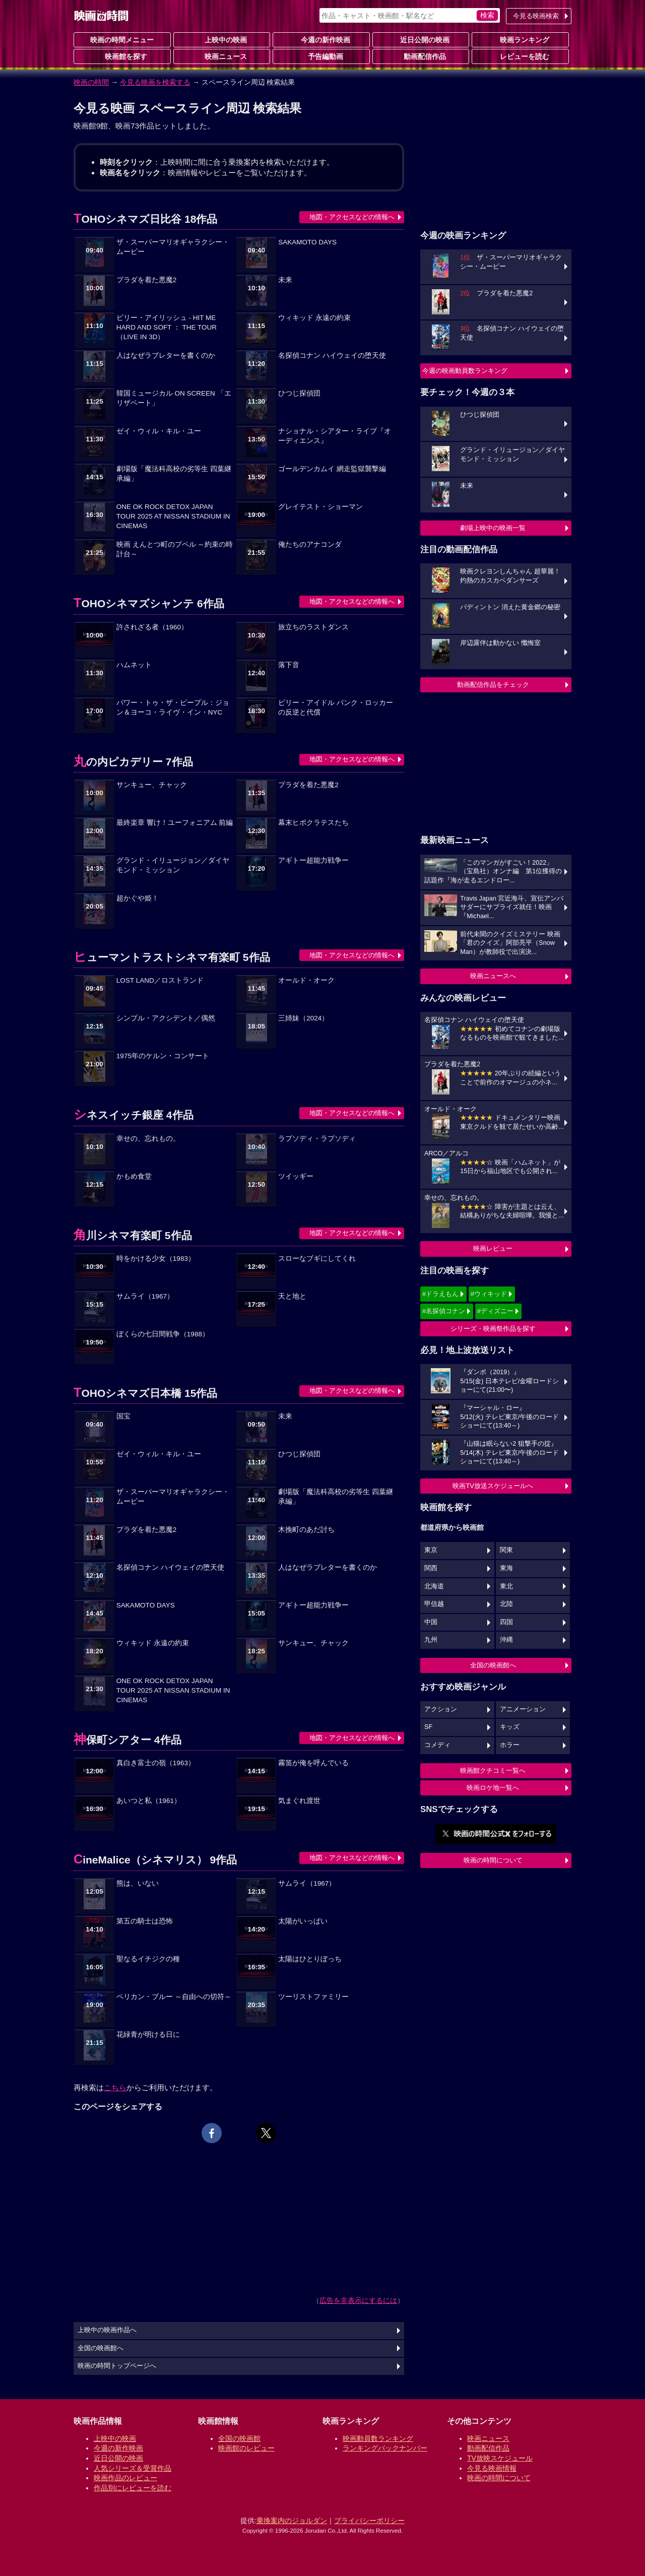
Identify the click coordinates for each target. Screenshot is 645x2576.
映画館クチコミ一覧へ (493, 1770)
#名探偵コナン (443, 1311)
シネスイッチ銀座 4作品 (134, 1115)
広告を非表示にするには (358, 2300)
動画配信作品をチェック (493, 684)
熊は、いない (137, 1883)
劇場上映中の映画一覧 (493, 528)
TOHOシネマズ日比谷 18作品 (145, 219)
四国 (506, 1622)
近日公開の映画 (420, 39)
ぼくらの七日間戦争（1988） (162, 1334)
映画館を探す (122, 55)
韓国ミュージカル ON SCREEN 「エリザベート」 (173, 398)
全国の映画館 (239, 2438)
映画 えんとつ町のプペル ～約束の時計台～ (174, 549)
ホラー (510, 1745)
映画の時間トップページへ (117, 2365)
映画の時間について (493, 1860)
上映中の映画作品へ (107, 2330)
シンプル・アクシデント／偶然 (165, 1018)
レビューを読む (520, 55)
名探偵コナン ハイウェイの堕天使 (332, 355)
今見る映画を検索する (155, 82)
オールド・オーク (306, 980)
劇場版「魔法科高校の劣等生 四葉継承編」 (173, 473)
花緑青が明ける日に (148, 2034)
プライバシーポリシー (369, 2521)
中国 (430, 1622)
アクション (440, 1709)
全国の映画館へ (493, 1665)
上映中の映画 (222, 39)
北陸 (506, 1603)
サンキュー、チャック (151, 785)
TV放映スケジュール (500, 2458)
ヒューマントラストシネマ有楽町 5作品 (172, 957)
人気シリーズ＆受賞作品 (132, 2468)
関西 (430, 1568)
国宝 (123, 1416)
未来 (285, 280)
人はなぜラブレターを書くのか (165, 355)
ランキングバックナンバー (385, 2448)
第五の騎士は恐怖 (144, 1921)
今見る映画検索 (536, 16)
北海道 (434, 1586)
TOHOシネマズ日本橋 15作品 (145, 1393)
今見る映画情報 (492, 2468)
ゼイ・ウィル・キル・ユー (158, 431)
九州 (430, 1639)
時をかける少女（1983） (155, 1258)
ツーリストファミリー (313, 1997)
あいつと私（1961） (148, 1801)
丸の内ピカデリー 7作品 (133, 761)
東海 (506, 1568)
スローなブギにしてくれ (317, 1258)
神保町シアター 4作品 (127, 1740)
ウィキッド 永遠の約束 (314, 317)
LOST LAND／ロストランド (160, 980)
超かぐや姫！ (137, 898)
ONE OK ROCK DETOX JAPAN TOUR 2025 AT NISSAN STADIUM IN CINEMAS (173, 516)
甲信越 (434, 1603)
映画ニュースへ (493, 976)
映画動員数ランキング (378, 2438)
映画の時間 (91, 82)
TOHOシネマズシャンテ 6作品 (149, 603)
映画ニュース (222, 55)
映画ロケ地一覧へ (493, 1787)
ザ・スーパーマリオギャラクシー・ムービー (172, 246)
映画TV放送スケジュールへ (493, 1486)
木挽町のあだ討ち (306, 1529)
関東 (506, 1550)
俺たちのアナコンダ (310, 544)
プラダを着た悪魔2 (146, 280)
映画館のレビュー (246, 2448)
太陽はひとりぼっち (310, 1959)
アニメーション (523, 1709)
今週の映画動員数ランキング (464, 370)
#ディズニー (495, 1311)
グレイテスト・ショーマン (320, 506)
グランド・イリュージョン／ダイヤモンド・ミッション (172, 865)
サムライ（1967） (145, 1296)
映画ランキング (520, 39)
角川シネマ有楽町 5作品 (133, 1235)
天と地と (292, 1296)
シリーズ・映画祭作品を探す (493, 1328)
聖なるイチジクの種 (148, 1959)
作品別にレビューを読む (132, 2488)
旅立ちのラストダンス (313, 627)
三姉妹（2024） (303, 1018)
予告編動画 (321, 55)
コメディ (437, 1745)
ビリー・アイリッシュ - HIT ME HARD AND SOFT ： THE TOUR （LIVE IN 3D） (166, 327)
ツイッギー (295, 1176)
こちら (115, 2087)
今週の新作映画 (321, 39)
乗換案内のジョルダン (291, 2521)
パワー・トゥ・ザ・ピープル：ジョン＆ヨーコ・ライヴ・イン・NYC (172, 707)
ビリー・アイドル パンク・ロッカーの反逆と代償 (335, 707)
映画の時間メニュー (122, 40)
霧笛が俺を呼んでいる (313, 1763)
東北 (506, 1586)
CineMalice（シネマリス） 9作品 (155, 1859)
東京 (430, 1550)
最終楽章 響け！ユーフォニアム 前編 (174, 822)
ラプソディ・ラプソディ (317, 1138)
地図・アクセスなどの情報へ (352, 217)
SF (428, 1726)
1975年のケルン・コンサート (162, 1056)
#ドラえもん (440, 1294)
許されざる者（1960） (152, 627)
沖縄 (506, 1639)
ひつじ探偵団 (299, 393)
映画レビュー (492, 1248)
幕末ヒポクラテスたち (313, 822)
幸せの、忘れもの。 (148, 1138)
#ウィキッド (489, 1294)
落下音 (288, 665)
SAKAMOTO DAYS (307, 242)
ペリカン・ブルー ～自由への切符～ (173, 1997)
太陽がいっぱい (303, 1921)
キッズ (510, 1726)
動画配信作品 (421, 55)
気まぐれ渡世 (299, 1801)
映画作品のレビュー (125, 2478)
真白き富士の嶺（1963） (155, 1763)
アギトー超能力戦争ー (313, 860)
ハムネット (134, 665)
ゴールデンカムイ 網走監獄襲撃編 (332, 469)
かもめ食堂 (134, 1176)
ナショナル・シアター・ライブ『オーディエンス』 (334, 435)
